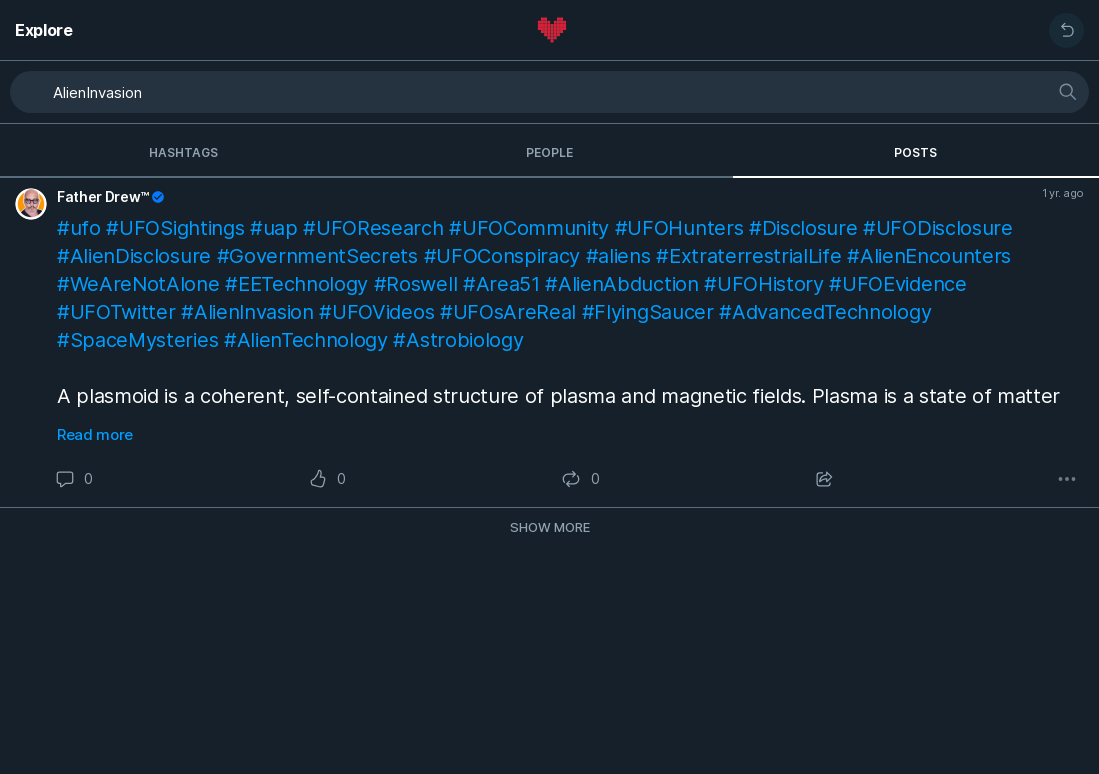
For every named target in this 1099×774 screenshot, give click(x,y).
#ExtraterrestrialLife (748, 256)
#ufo (79, 228)
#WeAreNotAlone (138, 284)
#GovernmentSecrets (317, 256)
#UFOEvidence (897, 284)
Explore (44, 30)
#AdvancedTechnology (825, 312)
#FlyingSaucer (648, 312)
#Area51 (501, 284)
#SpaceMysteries (137, 340)
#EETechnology (296, 284)
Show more (550, 527)
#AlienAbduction (621, 284)
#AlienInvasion (247, 312)
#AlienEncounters (929, 256)
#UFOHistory (763, 284)
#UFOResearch (373, 228)
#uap (274, 228)
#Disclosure (803, 228)
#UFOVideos (376, 312)
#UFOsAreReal (508, 312)
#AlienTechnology (306, 340)
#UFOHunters (679, 228)
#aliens (618, 256)
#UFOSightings (175, 228)
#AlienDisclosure (134, 256)
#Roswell (415, 284)
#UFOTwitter (116, 312)
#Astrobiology (458, 340)
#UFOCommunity (529, 228)
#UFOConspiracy (502, 256)
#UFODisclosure (938, 228)
